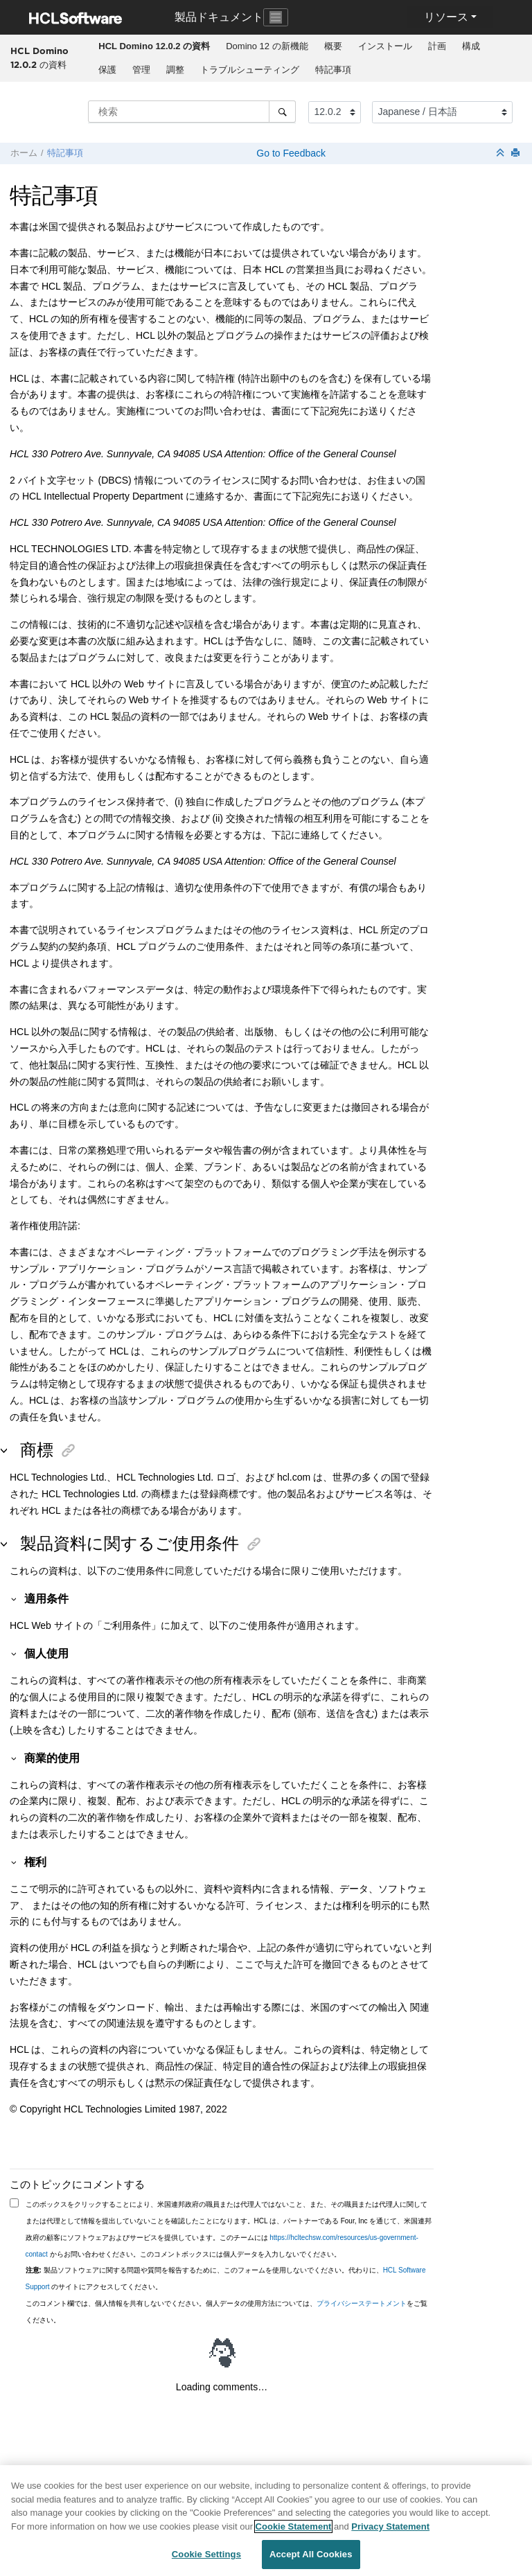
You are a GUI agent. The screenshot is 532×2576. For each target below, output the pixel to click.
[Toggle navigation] (275, 17)
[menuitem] (154, 46)
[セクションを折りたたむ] (501, 153)
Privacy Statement (390, 2534)
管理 (141, 69)
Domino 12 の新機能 (267, 46)
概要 (333, 46)
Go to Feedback (290, 153)
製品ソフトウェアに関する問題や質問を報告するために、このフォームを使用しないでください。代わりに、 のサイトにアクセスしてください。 (226, 2278)
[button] (14, 1598)
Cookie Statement (294, 2534)
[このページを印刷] (517, 153)
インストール (385, 46)
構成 (471, 46)
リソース (446, 17)
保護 (107, 69)
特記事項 (333, 69)
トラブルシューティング (249, 69)
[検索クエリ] (192, 111)
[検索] (282, 111)
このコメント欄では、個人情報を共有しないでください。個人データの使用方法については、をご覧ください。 (226, 2312)
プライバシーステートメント (362, 2303)
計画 (437, 46)
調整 (175, 69)
